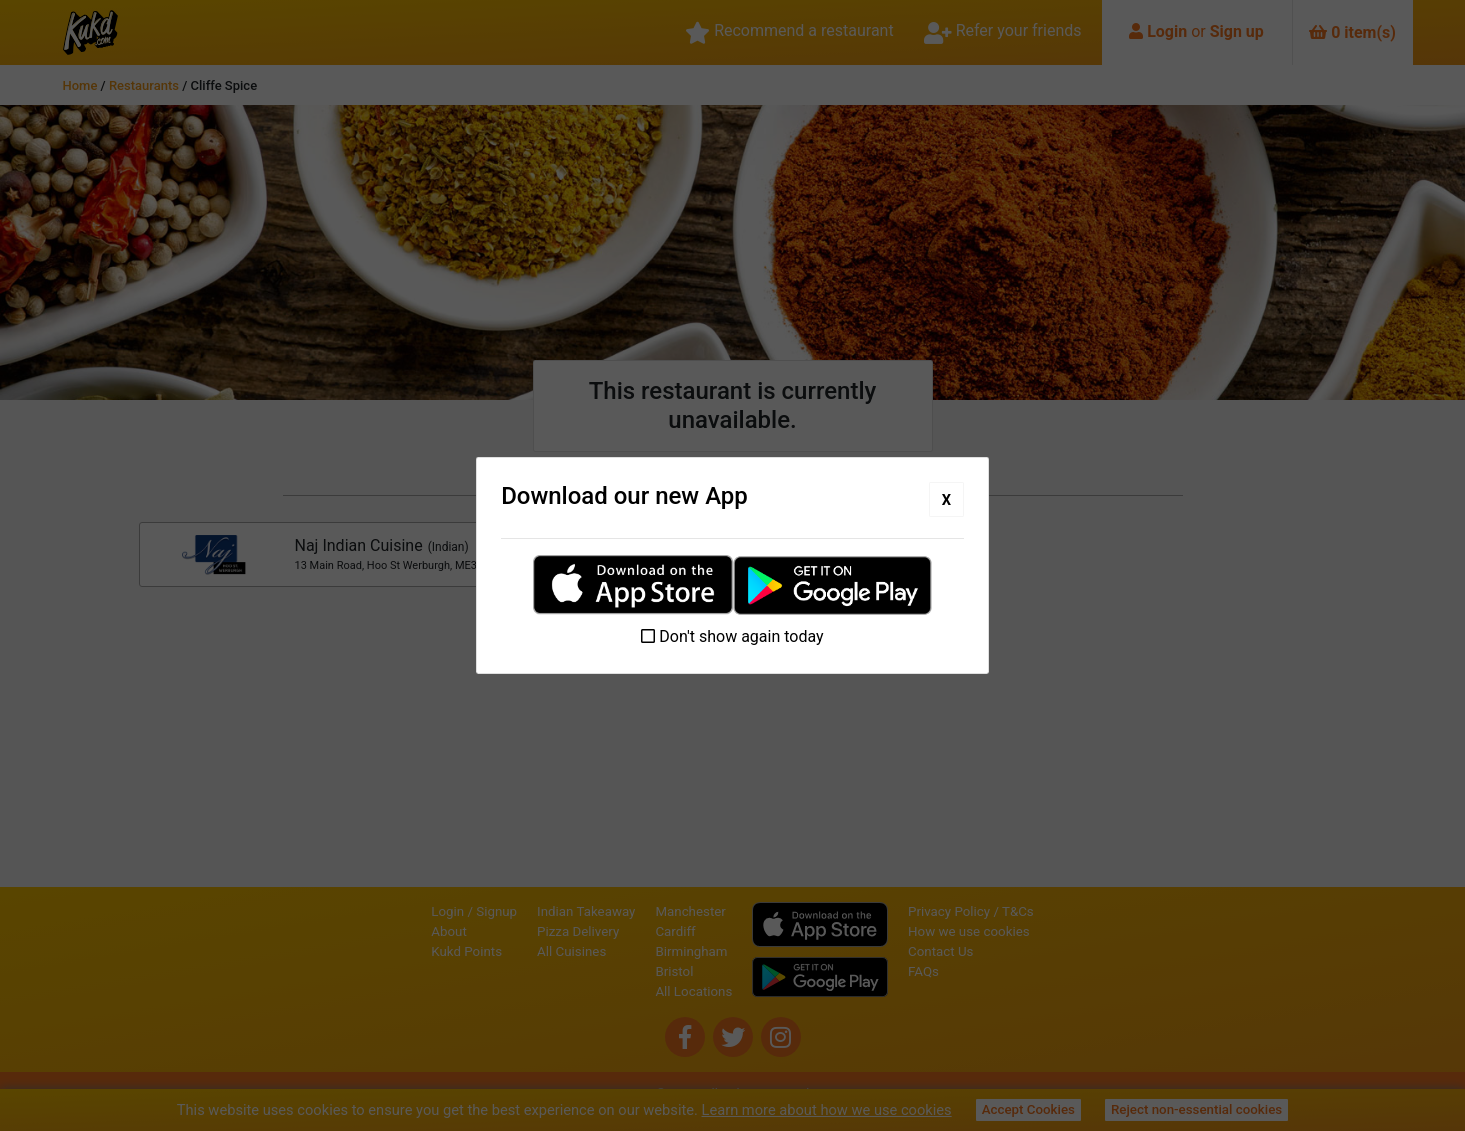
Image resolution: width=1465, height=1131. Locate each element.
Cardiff (675, 931)
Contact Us (940, 951)
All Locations (693, 991)
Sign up (1237, 31)
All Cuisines (571, 951)
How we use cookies (969, 931)
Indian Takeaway (586, 911)
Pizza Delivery (578, 931)
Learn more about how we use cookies (827, 1110)
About (449, 931)
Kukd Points (466, 951)
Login (1167, 31)
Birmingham (691, 951)
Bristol (674, 971)
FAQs (923, 971)
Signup (496, 911)
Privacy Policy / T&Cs (971, 911)
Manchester (690, 911)
